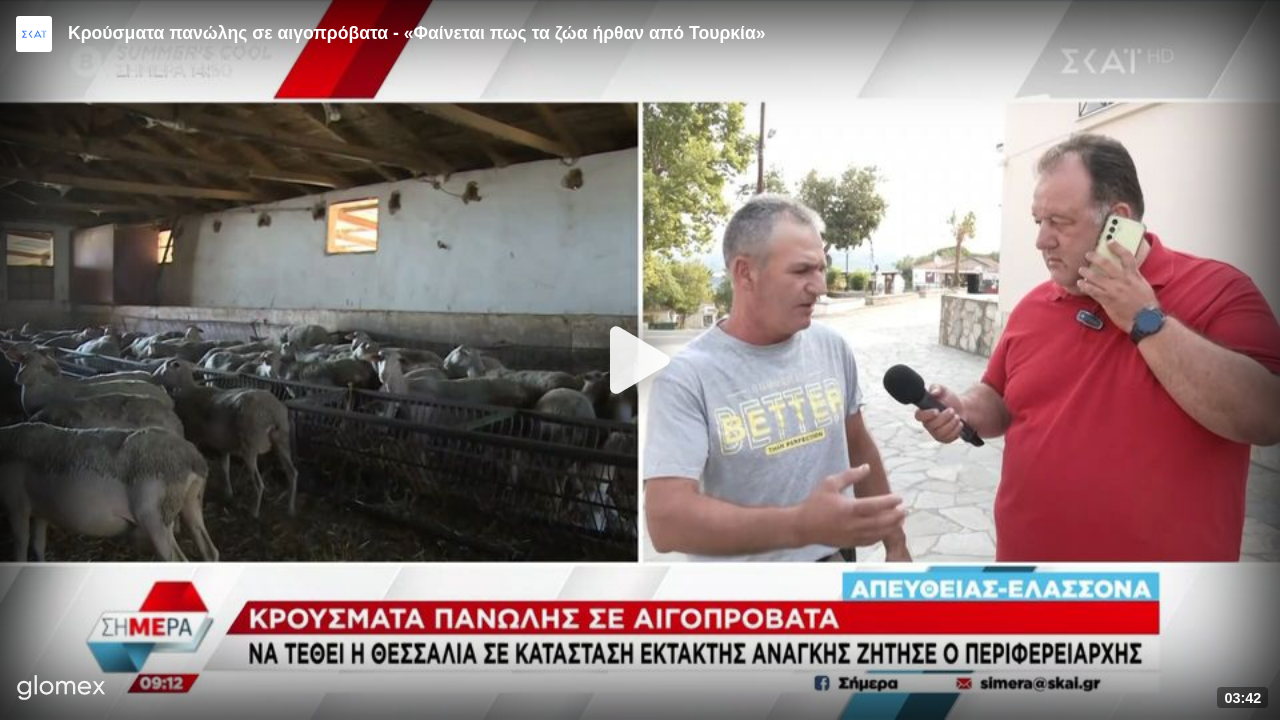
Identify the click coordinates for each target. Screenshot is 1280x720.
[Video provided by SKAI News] (34, 34)
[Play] (640, 360)
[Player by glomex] (61, 689)
